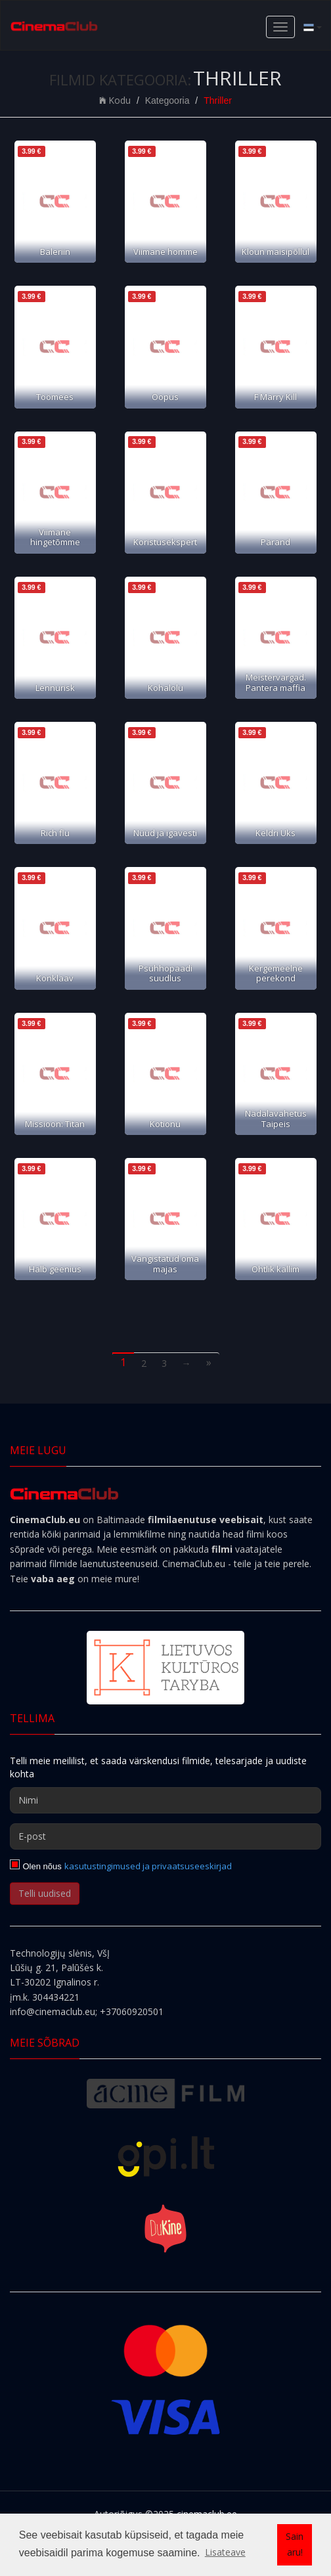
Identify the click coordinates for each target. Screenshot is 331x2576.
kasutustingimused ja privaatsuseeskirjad (148, 1866)
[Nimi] (165, 1800)
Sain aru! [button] (294, 2544)
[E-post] (165, 1836)
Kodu (115, 100)
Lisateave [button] (225, 2552)
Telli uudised (44, 1893)
